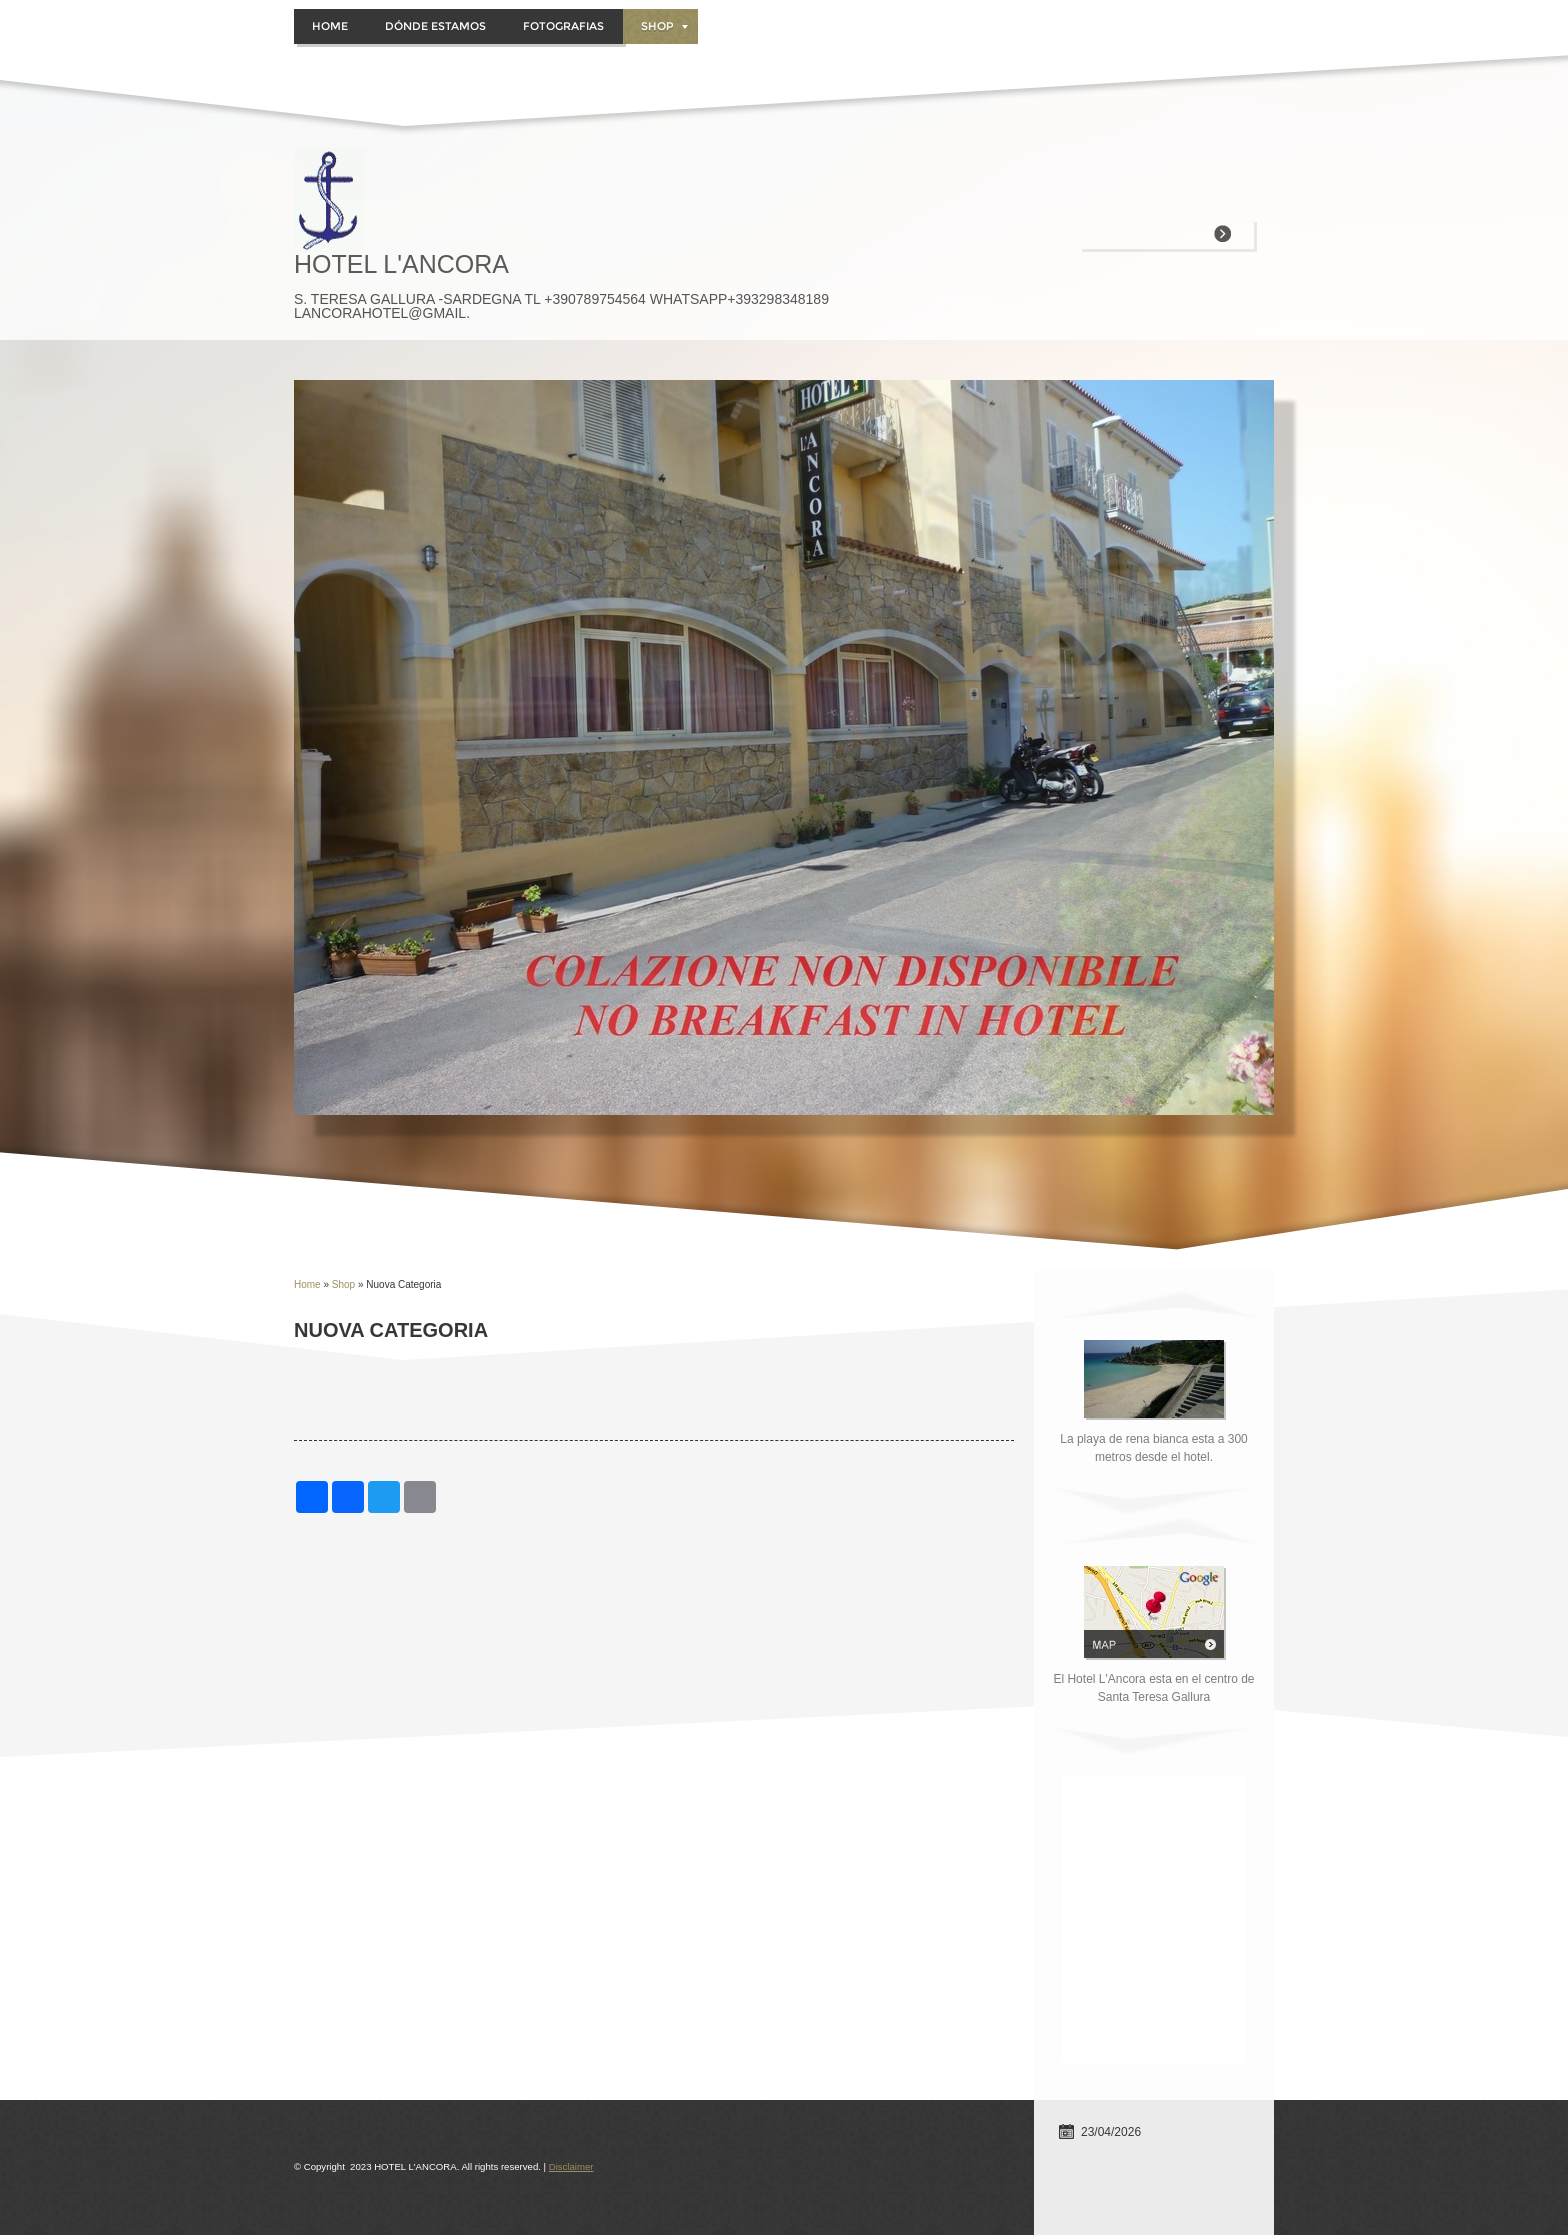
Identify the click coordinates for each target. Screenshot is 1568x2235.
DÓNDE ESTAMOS (435, 26)
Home (330, 26)
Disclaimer (571, 2166)
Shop (664, 26)
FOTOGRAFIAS (563, 26)
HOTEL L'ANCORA (401, 264)
